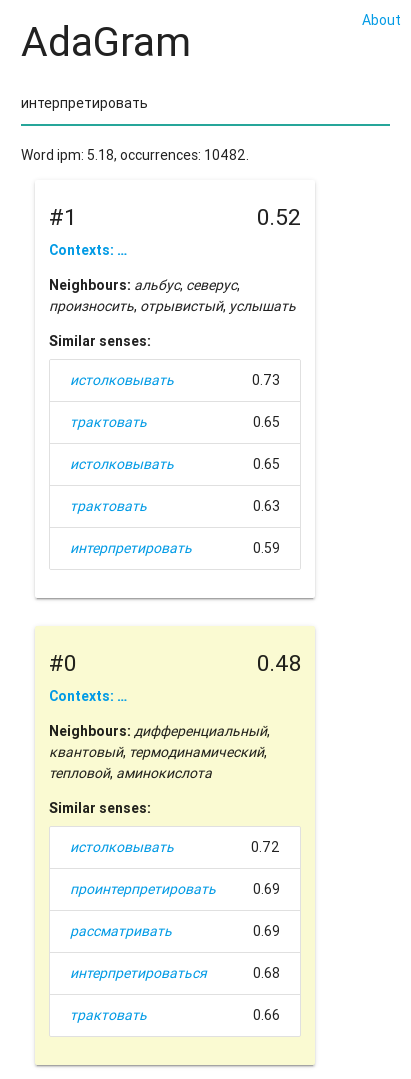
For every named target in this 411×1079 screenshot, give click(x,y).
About (381, 20)
